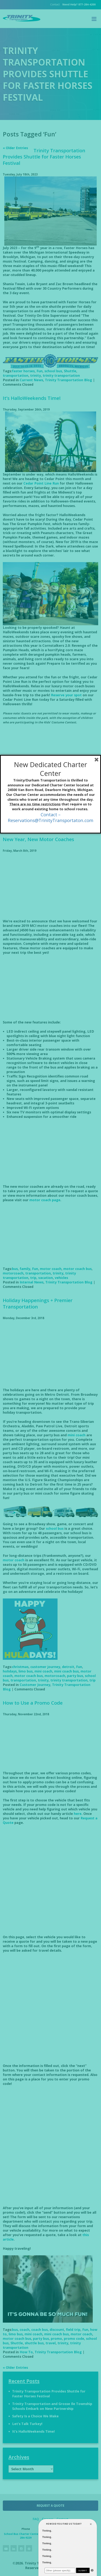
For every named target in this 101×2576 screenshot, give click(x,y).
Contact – (51, 1308)
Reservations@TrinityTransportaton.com (50, 1314)
